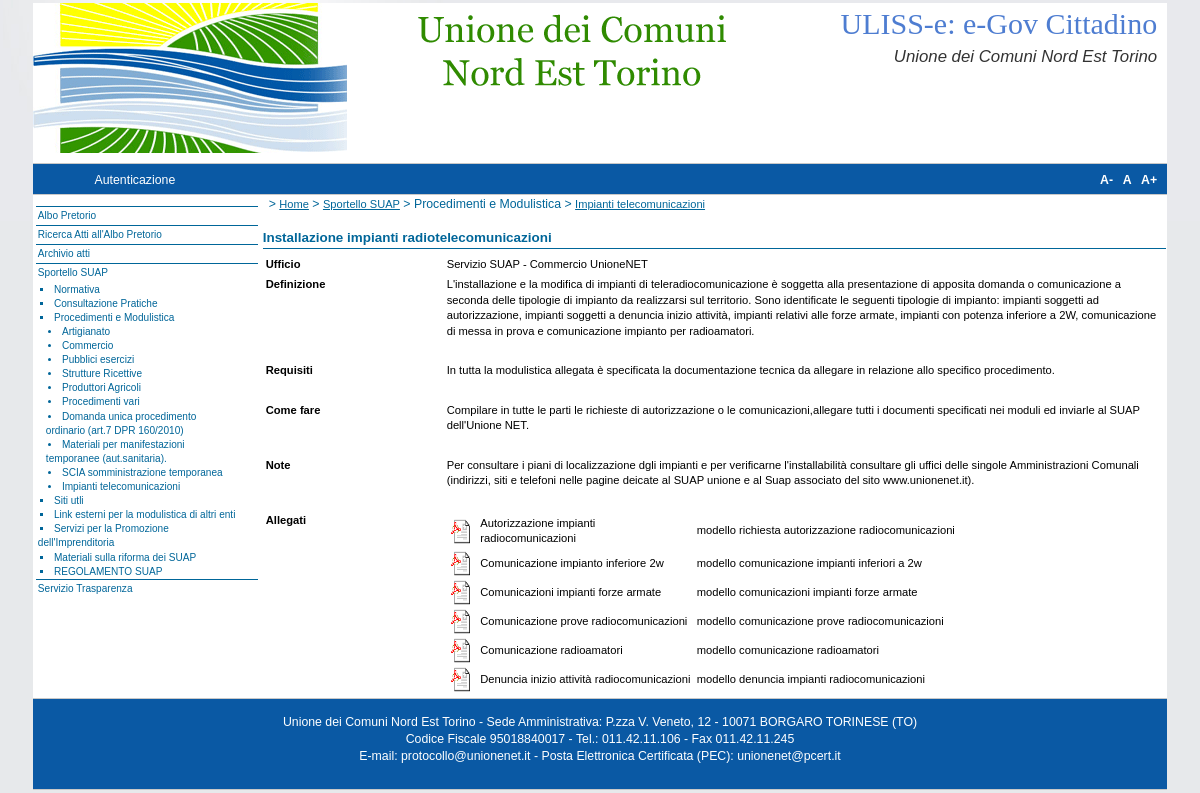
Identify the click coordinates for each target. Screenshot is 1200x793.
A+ (1149, 180)
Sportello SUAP (73, 272)
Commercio (88, 345)
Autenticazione (135, 180)
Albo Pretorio (67, 215)
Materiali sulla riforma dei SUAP (125, 557)
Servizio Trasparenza (85, 588)
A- (1106, 180)
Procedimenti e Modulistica (114, 317)
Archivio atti (64, 253)
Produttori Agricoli (101, 387)
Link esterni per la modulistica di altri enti (145, 514)
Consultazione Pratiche (106, 303)
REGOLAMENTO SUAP (108, 571)
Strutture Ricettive (102, 373)
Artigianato (86, 331)
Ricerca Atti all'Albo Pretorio (100, 234)
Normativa (77, 289)
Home (294, 204)
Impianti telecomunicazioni (121, 486)
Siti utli (69, 500)
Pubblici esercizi (98, 359)
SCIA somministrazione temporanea (142, 472)
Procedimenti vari (101, 401)
